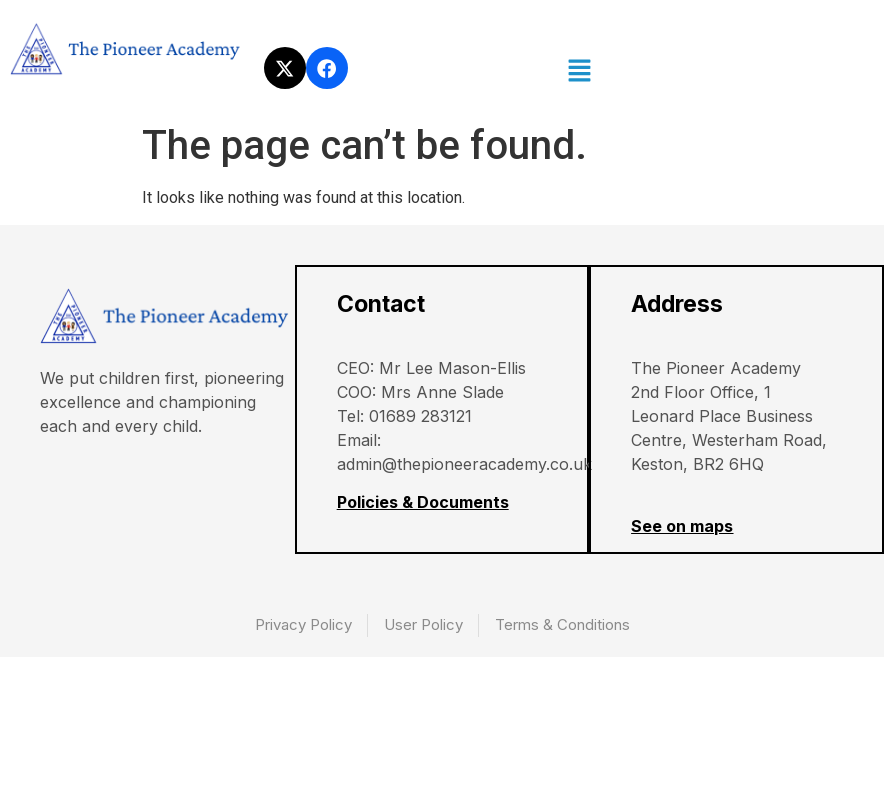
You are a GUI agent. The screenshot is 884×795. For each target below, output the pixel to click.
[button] (580, 72)
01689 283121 (421, 417)
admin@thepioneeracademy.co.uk (465, 465)
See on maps (683, 527)
